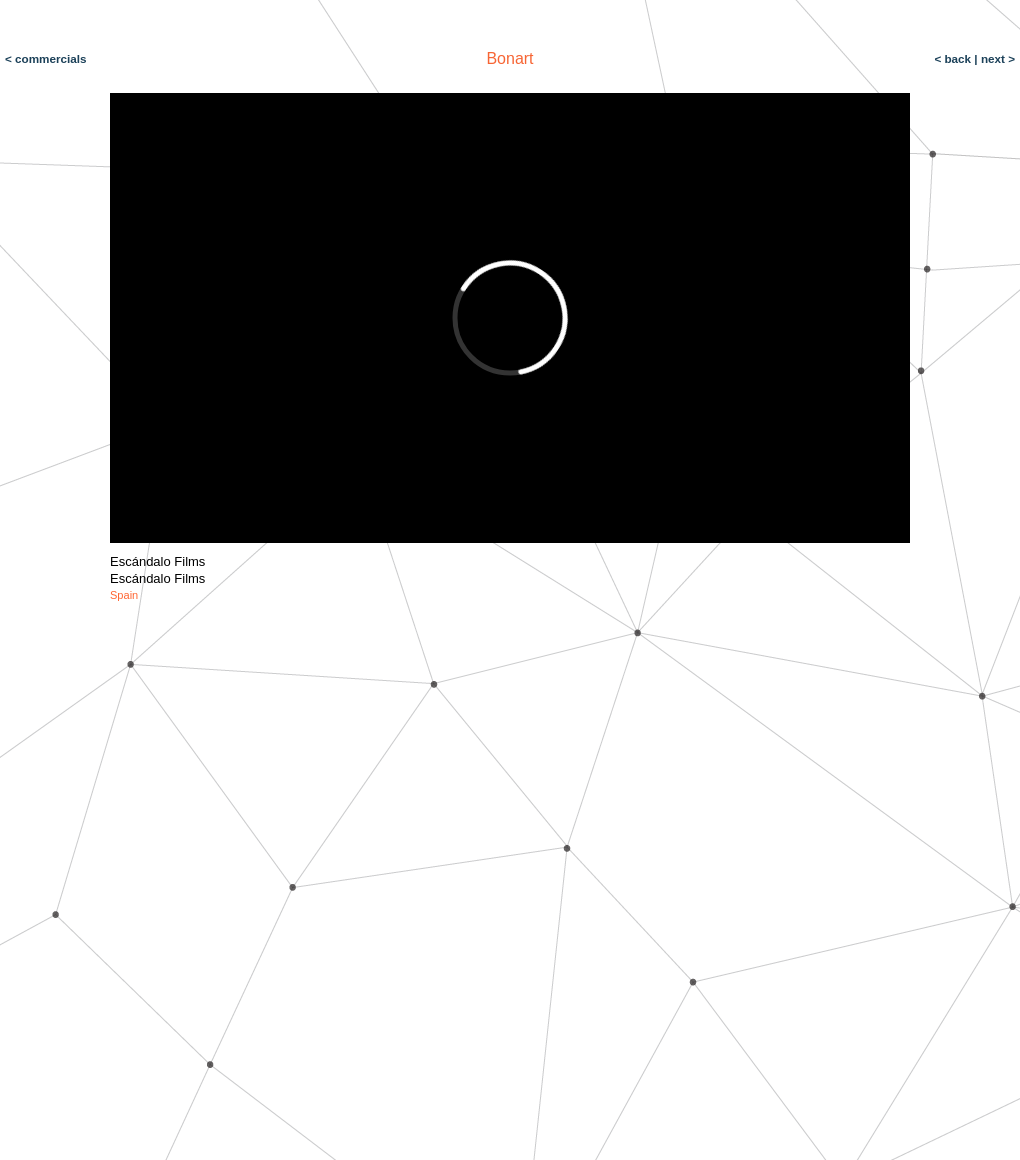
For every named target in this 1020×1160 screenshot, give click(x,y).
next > (996, 58)
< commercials (46, 58)
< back (954, 58)
